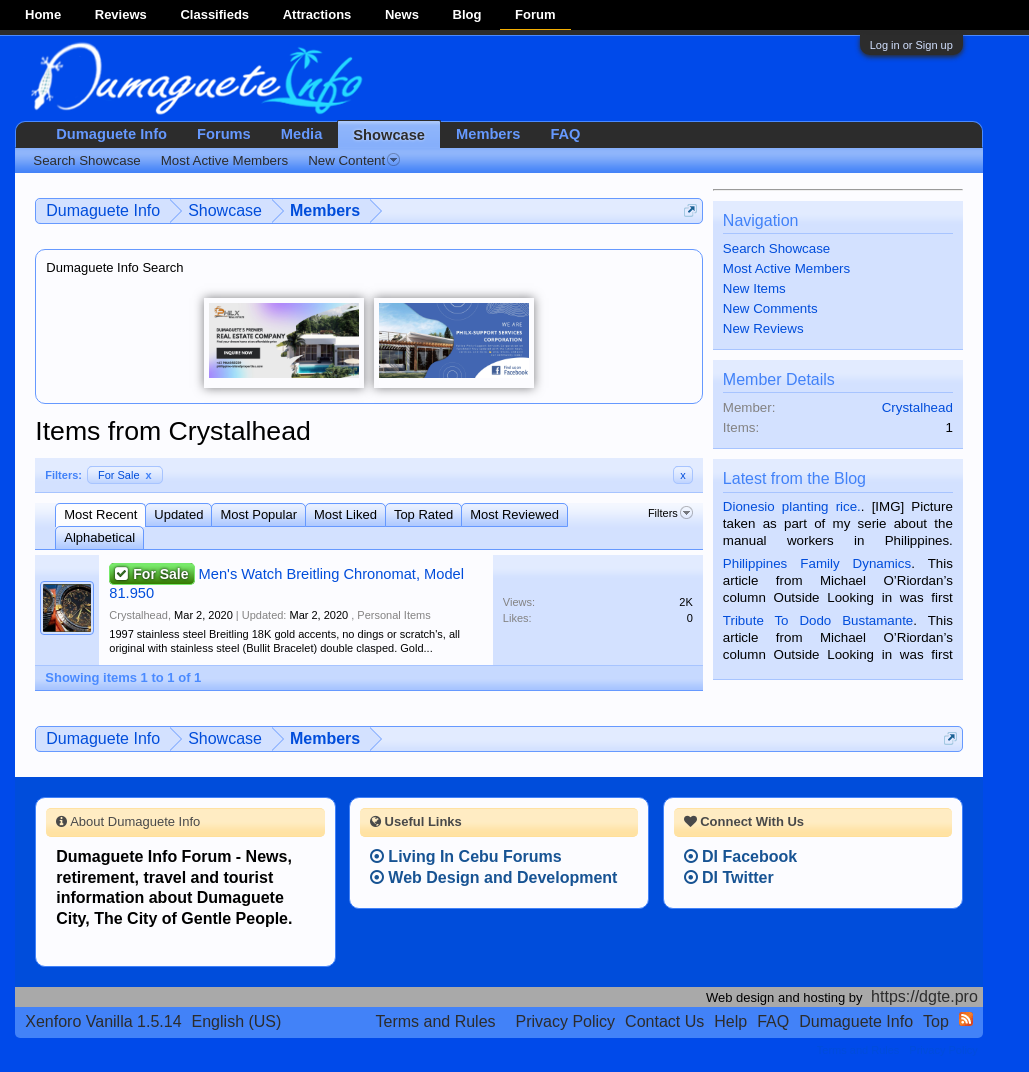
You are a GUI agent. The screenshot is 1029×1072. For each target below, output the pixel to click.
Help (730, 1021)
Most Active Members (786, 268)
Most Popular (258, 514)
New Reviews (763, 328)
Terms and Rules (435, 1021)
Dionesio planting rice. (792, 506)
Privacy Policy (566, 1021)
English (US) (237, 1021)
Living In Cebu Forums (466, 856)
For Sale (125, 475)
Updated (178, 514)
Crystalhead (138, 615)
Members (488, 134)
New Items (754, 288)
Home (43, 14)
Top (936, 1021)
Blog (467, 14)
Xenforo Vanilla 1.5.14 (103, 1021)
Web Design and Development (494, 877)
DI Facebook (741, 856)
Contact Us (664, 1021)
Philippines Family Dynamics (817, 563)
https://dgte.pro (924, 996)
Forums (224, 134)
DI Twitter (729, 877)
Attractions (317, 14)
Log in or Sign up (911, 45)
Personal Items (393, 615)
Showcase (389, 135)
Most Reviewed (514, 514)
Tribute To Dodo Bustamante (818, 620)
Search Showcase (776, 248)
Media (302, 134)
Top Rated (423, 514)
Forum (535, 14)
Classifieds (214, 14)
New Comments (770, 308)
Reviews (121, 14)
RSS (966, 1019)
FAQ (565, 134)
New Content (354, 160)
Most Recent (100, 514)
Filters (670, 513)
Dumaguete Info (111, 134)
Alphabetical (99, 537)
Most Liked (345, 514)
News (402, 14)
